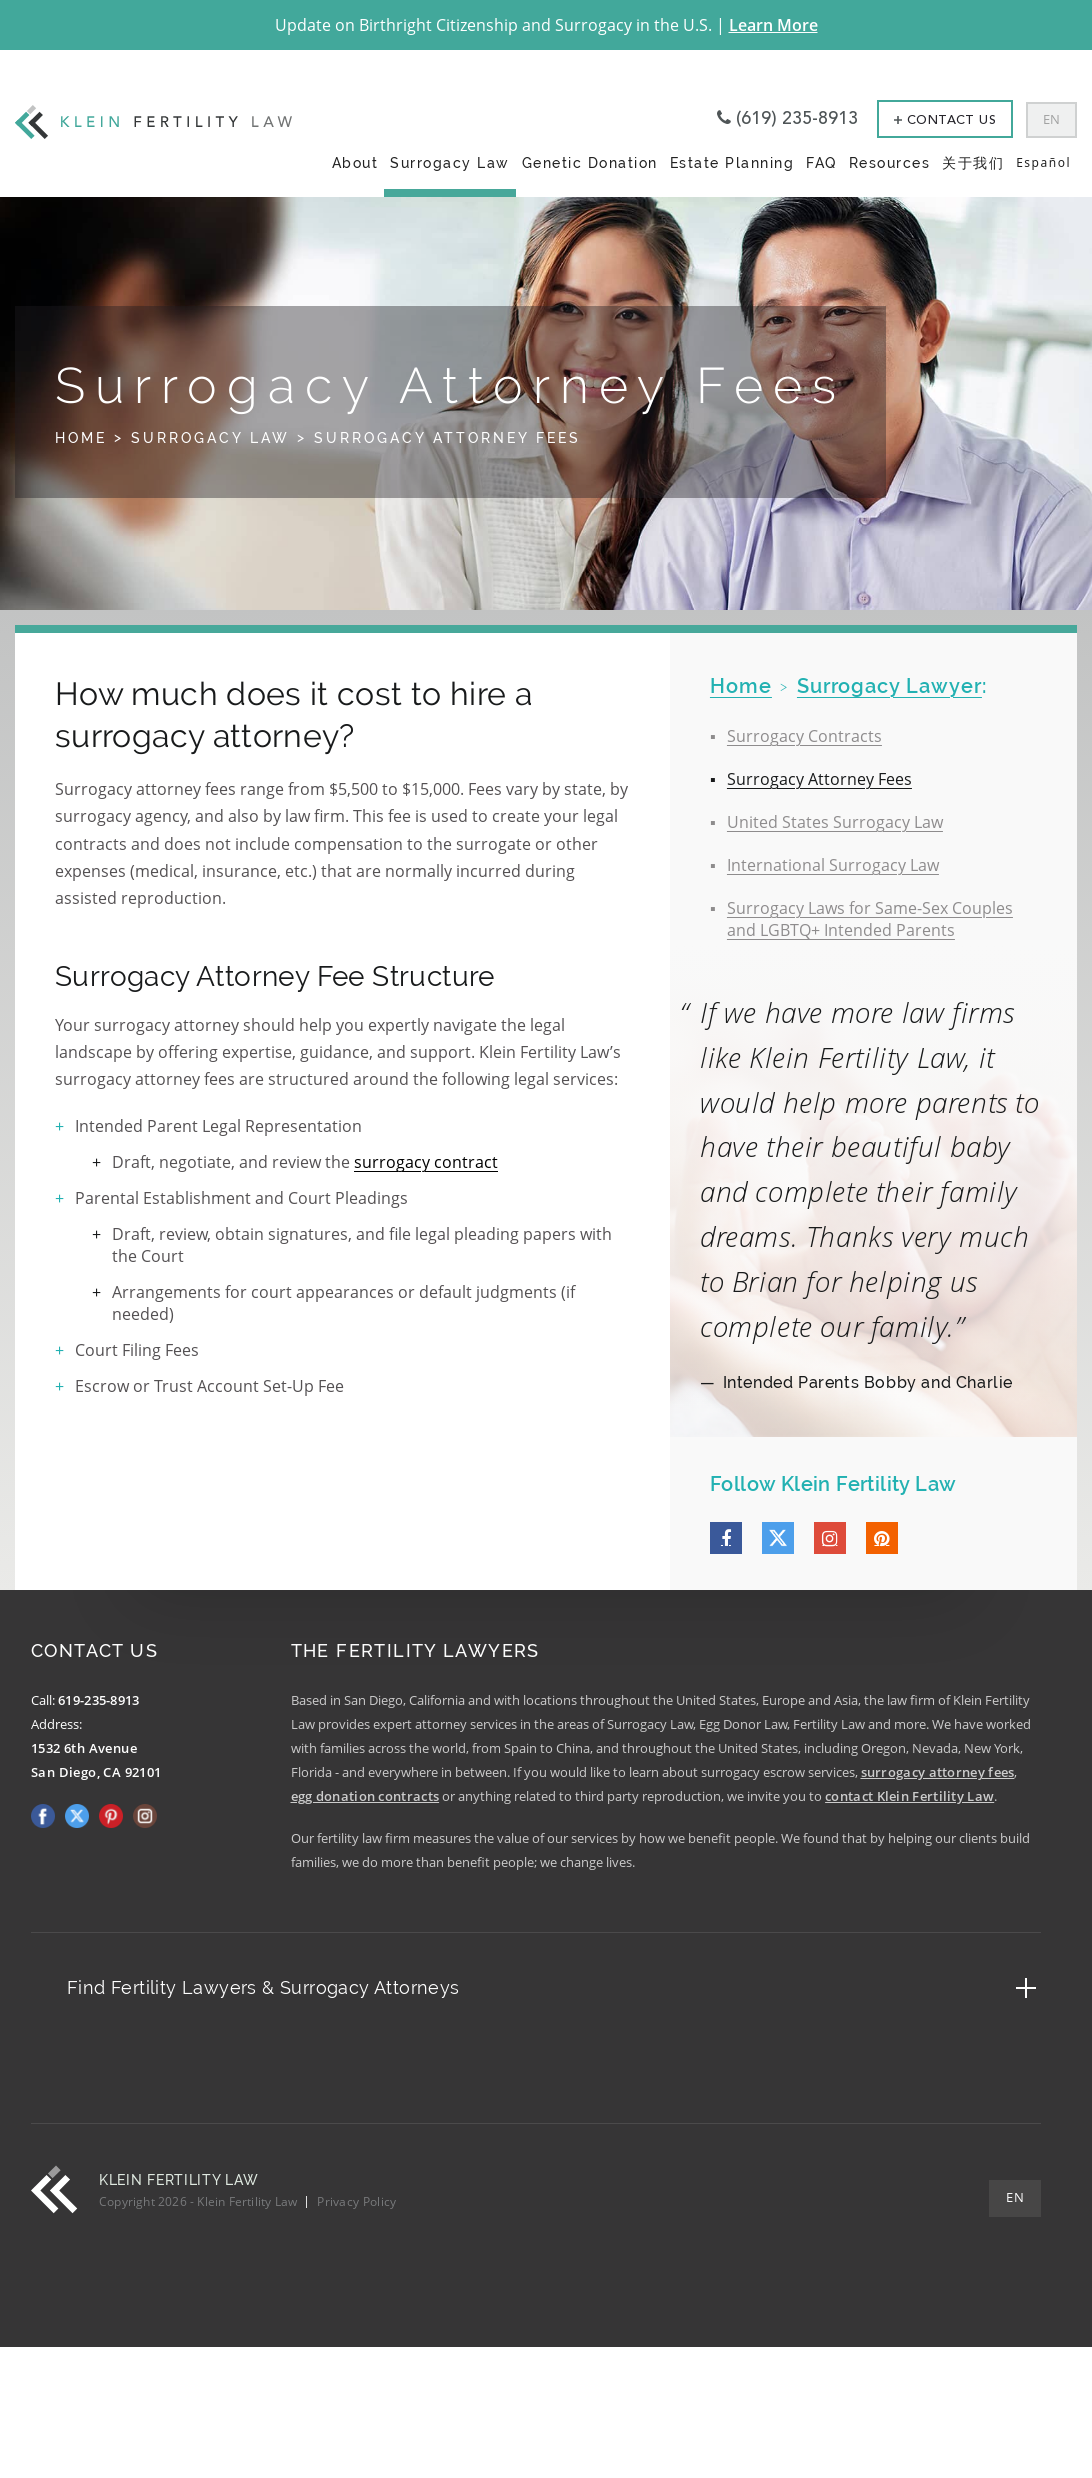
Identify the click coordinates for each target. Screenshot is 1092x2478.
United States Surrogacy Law (835, 822)
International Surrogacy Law (833, 865)
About (355, 162)
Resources (890, 162)
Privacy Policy (356, 2201)
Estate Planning (732, 162)
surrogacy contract (426, 1162)
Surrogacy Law (450, 162)
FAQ (821, 162)
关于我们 (973, 162)
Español (1043, 162)
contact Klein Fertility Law (909, 1796)
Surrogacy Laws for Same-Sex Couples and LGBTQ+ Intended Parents (870, 919)
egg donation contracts (365, 1796)
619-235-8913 (99, 1700)
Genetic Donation (590, 162)
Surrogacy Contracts (804, 736)
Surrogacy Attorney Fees (819, 779)
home (741, 686)
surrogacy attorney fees (938, 1772)
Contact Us (945, 120)
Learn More (773, 25)
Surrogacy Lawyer (889, 686)
